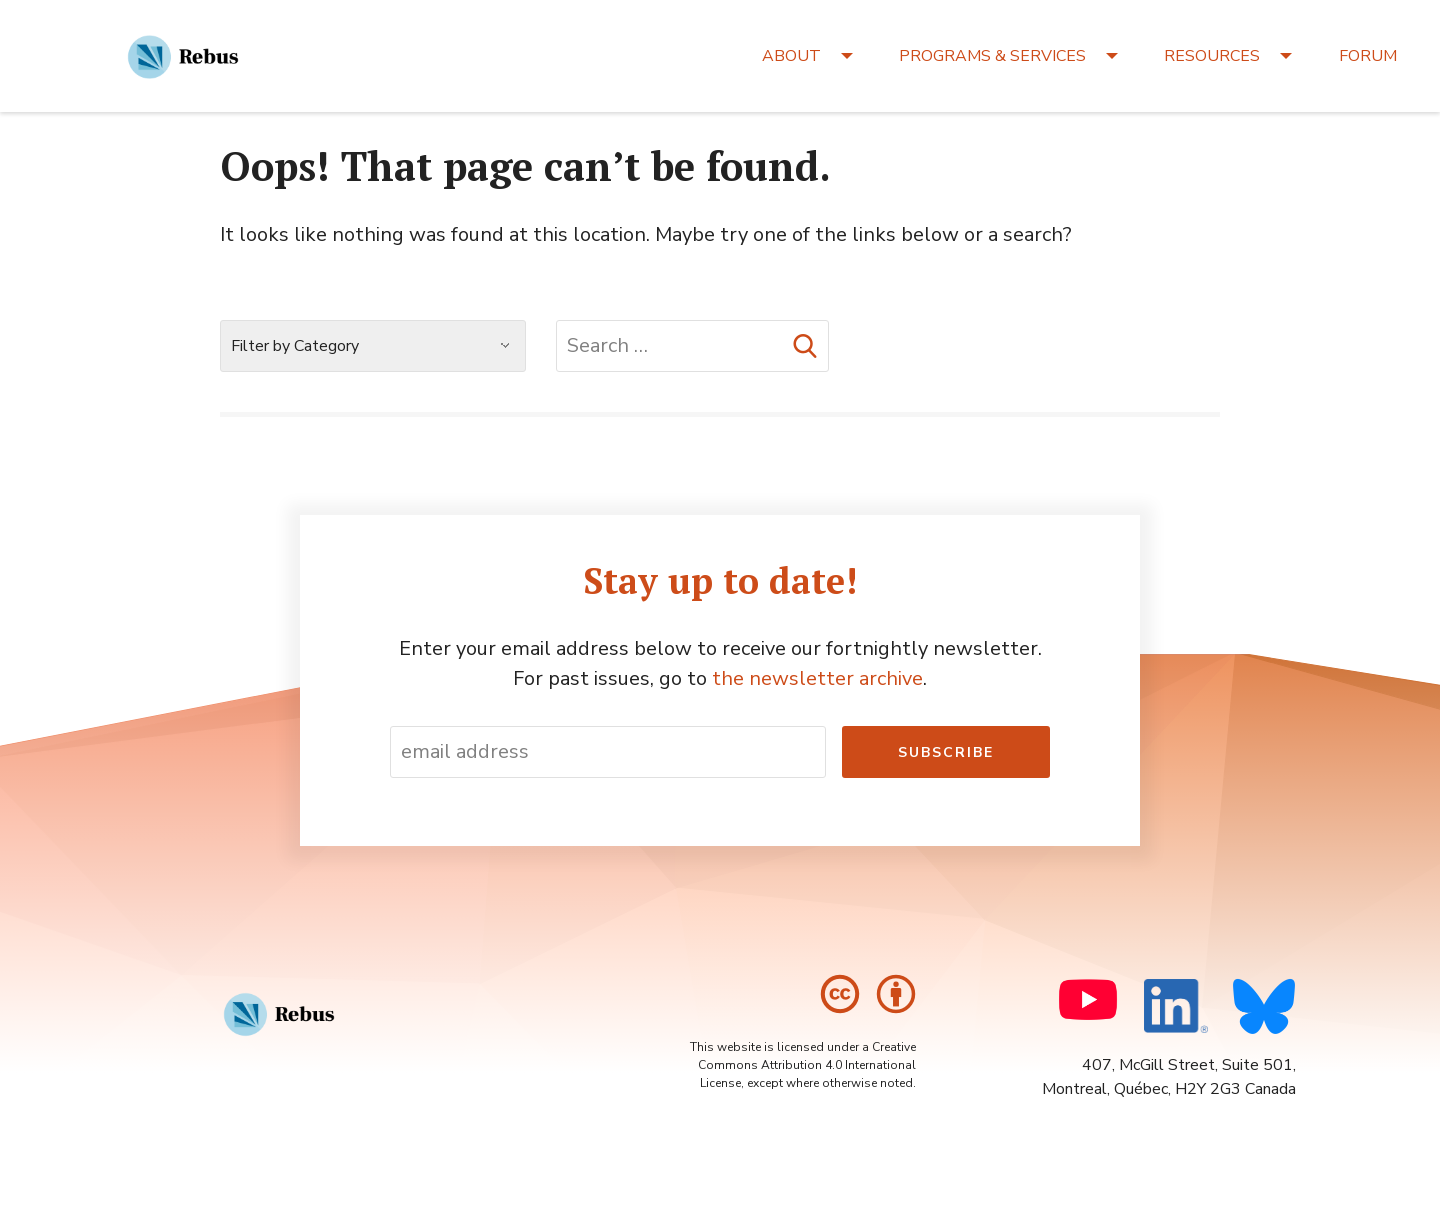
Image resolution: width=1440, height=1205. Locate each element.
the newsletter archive (817, 678)
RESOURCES (1212, 56)
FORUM (1368, 56)
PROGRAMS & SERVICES (992, 56)
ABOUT (791, 56)
